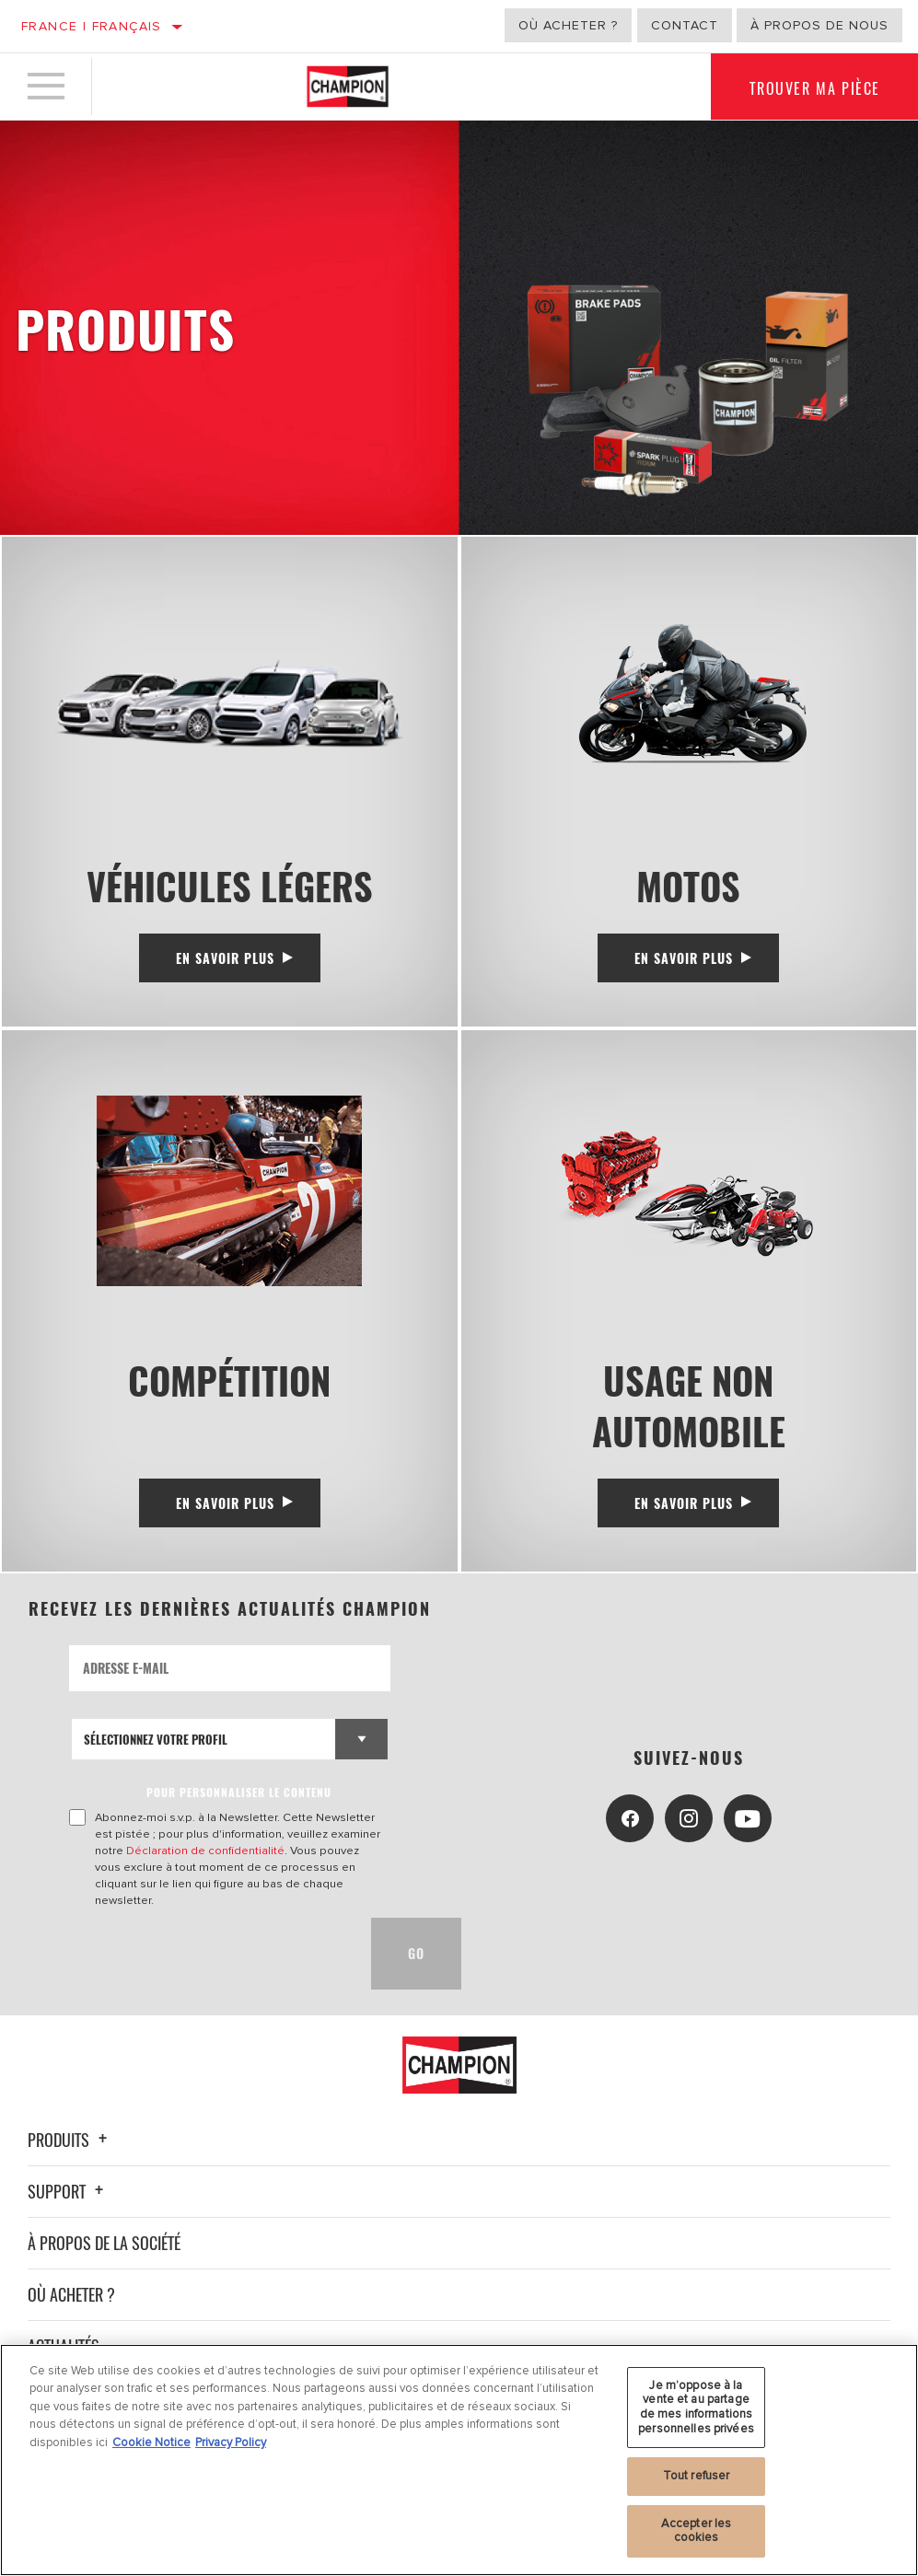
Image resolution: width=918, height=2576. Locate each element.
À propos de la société (104, 2243)
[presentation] (209, 1954)
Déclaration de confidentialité (205, 1850)
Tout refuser (696, 2475)
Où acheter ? (568, 25)
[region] (459, 2460)
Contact (684, 25)
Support (68, 2191)
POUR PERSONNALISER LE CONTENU (238, 1792)
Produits (70, 2140)
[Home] (347, 87)
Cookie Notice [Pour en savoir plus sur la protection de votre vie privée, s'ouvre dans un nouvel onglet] (151, 2442)
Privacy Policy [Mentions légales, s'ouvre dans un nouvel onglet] (230, 2442)
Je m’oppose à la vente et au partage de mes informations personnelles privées (696, 2407)
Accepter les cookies (696, 2531)
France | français (91, 26)
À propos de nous (819, 25)
